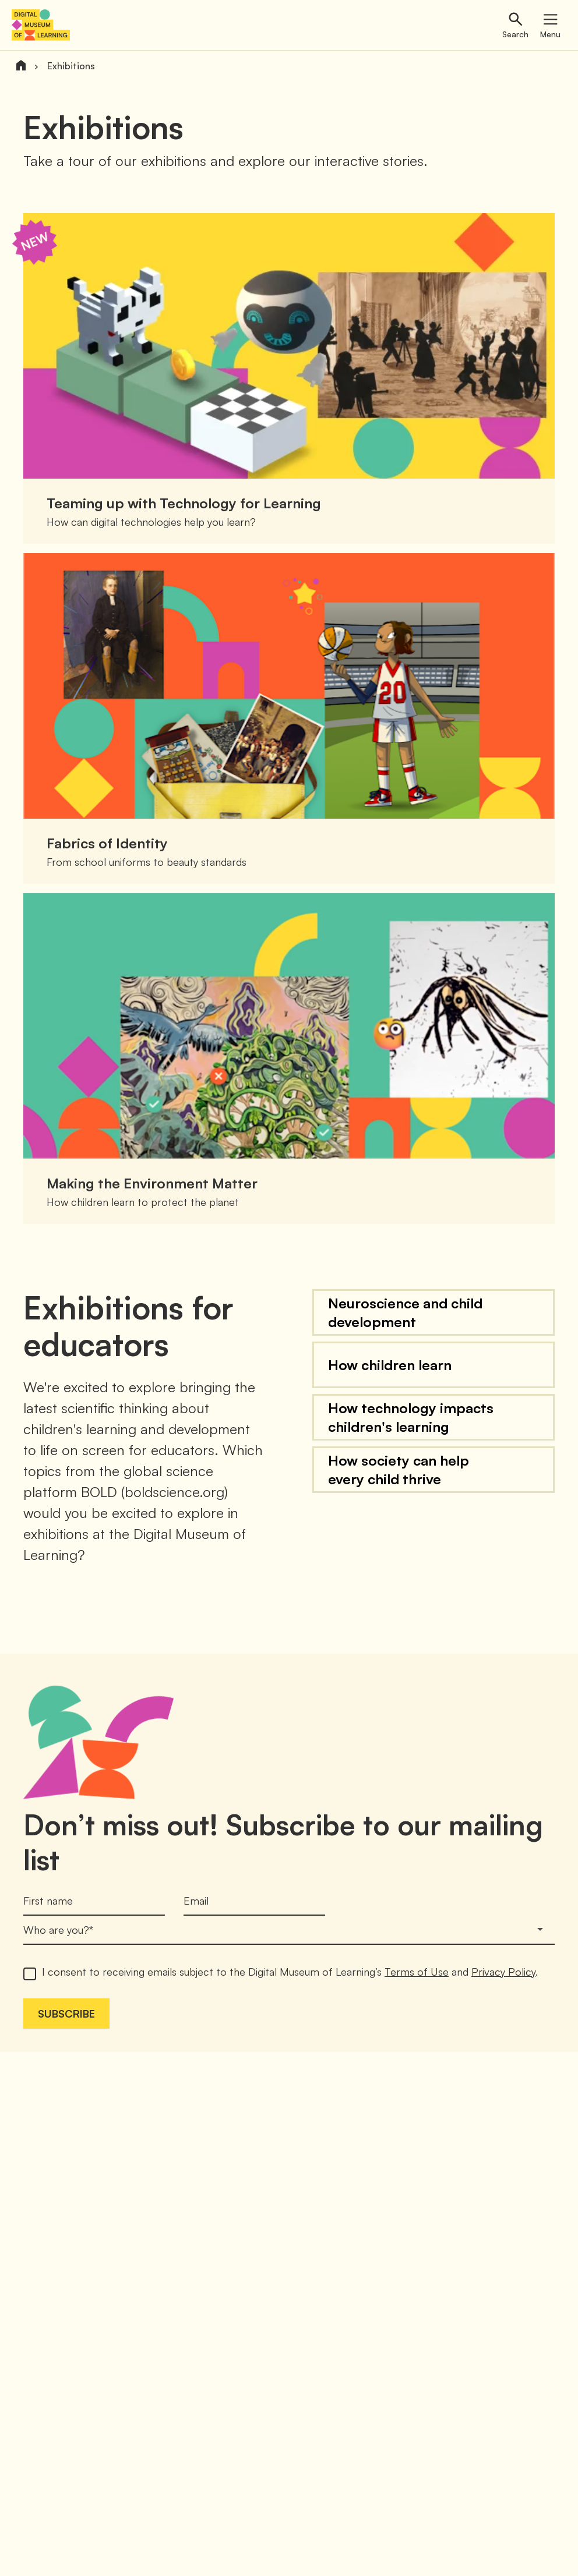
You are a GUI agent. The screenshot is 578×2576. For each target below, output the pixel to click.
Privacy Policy (503, 1971)
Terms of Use (417, 1971)
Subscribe (66, 2013)
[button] (433, 1312)
